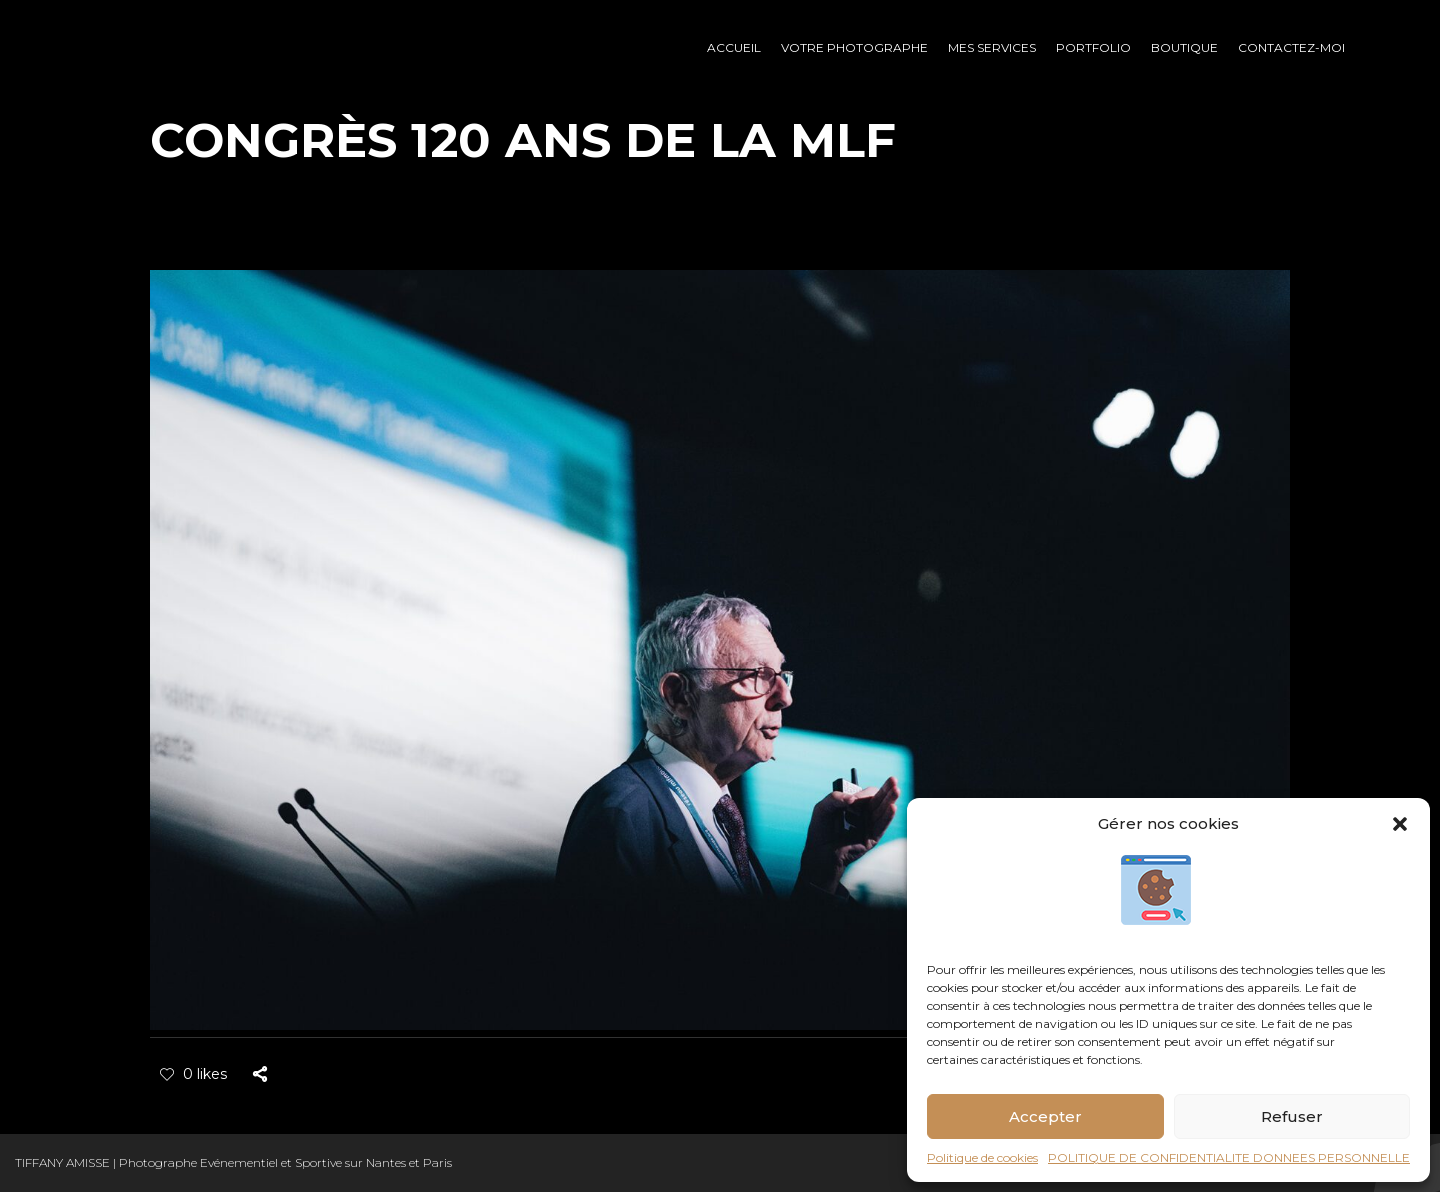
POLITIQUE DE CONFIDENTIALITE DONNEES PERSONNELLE (1229, 1157)
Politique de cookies (982, 1157)
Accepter (1045, 1116)
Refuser (1292, 1116)
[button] (1400, 824)
